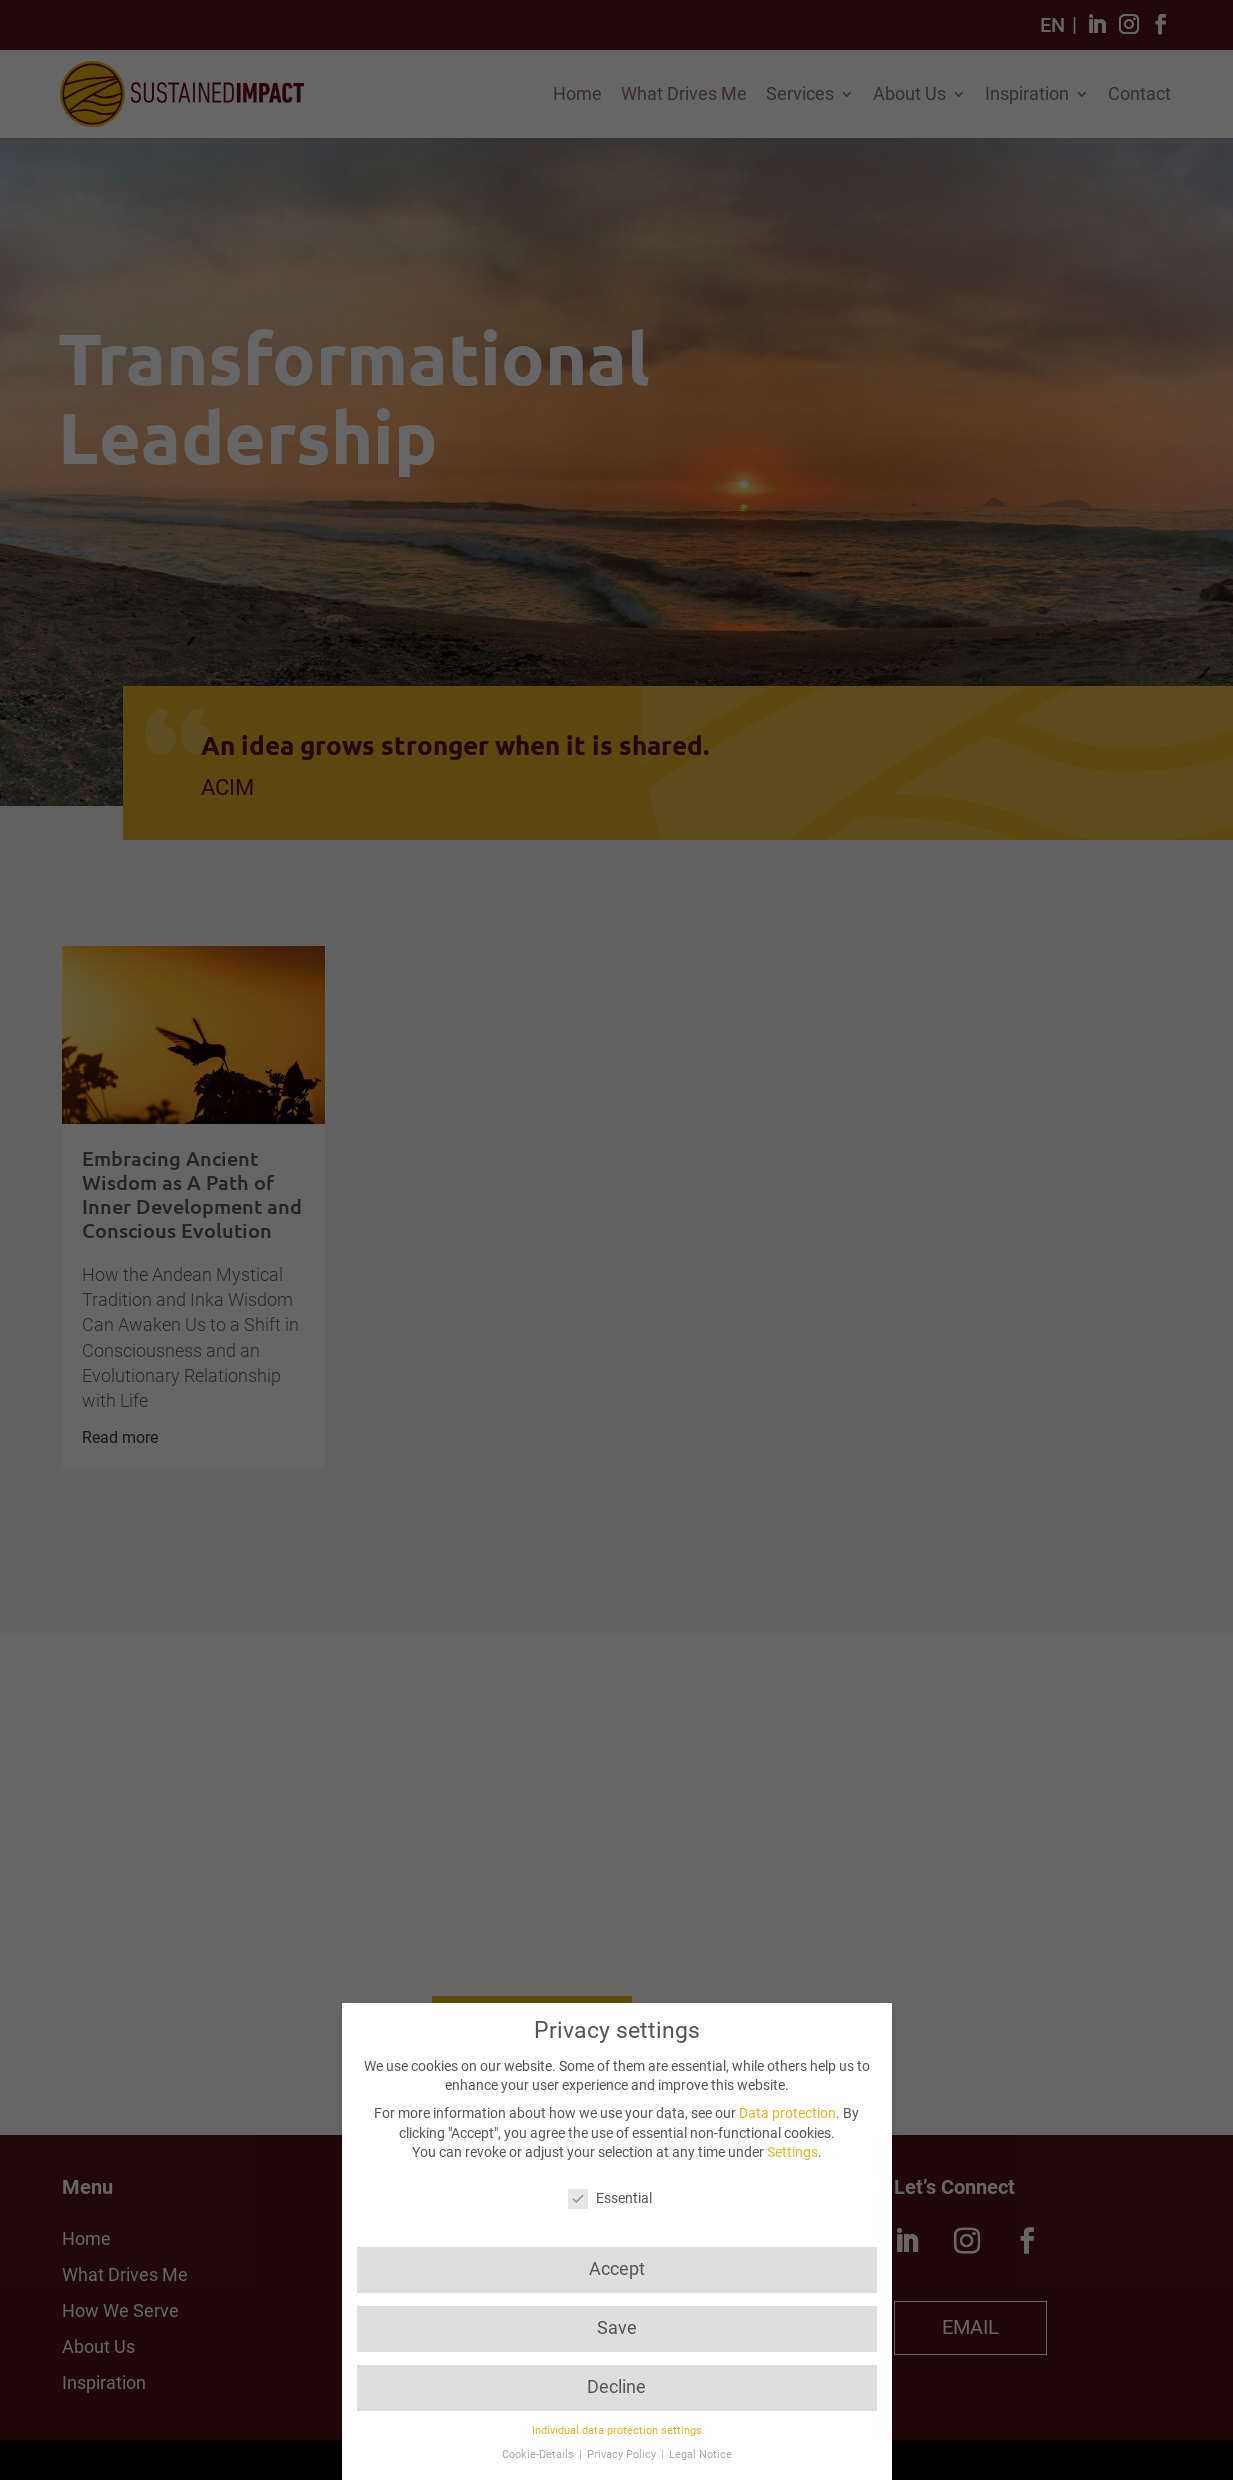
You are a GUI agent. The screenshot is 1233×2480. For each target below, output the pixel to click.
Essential (610, 2198)
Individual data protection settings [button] (617, 2430)
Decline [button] (616, 2387)
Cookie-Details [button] (539, 2454)
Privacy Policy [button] (623, 2454)
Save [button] (617, 2328)
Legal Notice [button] (700, 2454)
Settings (792, 2152)
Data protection (787, 2113)
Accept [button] (617, 2269)
